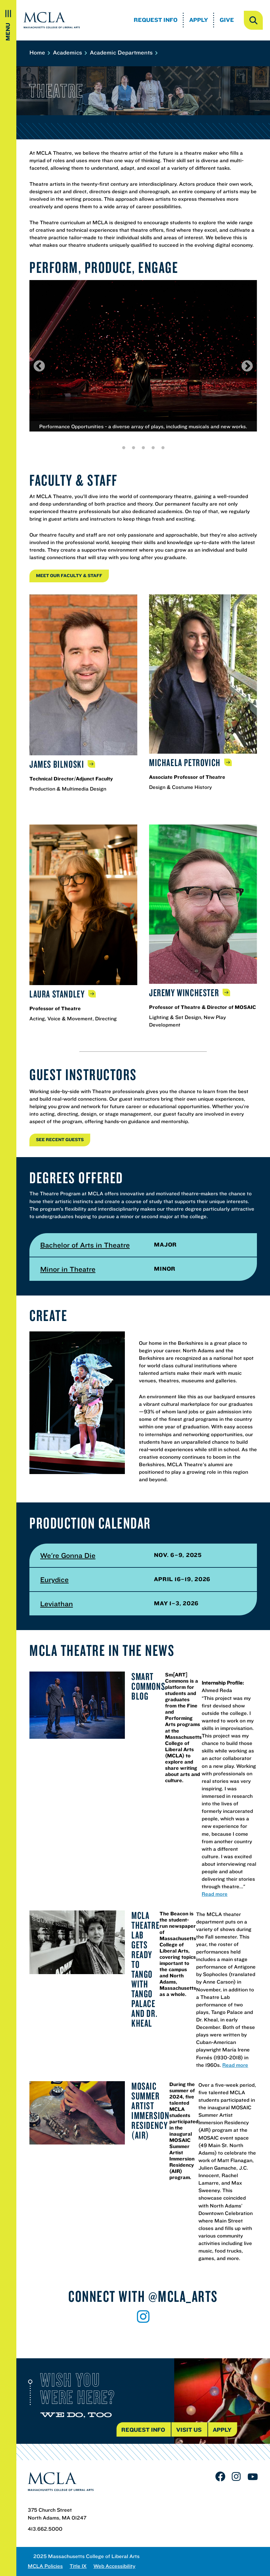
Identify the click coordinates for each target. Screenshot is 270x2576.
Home (39, 52)
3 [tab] (143, 448)
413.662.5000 (45, 2528)
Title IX (78, 2566)
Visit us (189, 2429)
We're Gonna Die (67, 1555)
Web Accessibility (114, 2566)
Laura (57, 994)
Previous (39, 365)
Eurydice (54, 1579)
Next (247, 365)
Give (227, 20)
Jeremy (185, 992)
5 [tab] (163, 448)
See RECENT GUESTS (60, 1139)
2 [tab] (133, 448)
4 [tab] (153, 448)
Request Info (155, 20)
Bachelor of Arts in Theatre (85, 1244)
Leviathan (56, 1603)
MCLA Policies (45, 2566)
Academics (69, 52)
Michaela (185, 762)
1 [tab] (123, 448)
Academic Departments (123, 52)
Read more (215, 1894)
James (57, 764)
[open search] (253, 20)
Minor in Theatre (67, 1269)
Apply (198, 20)
